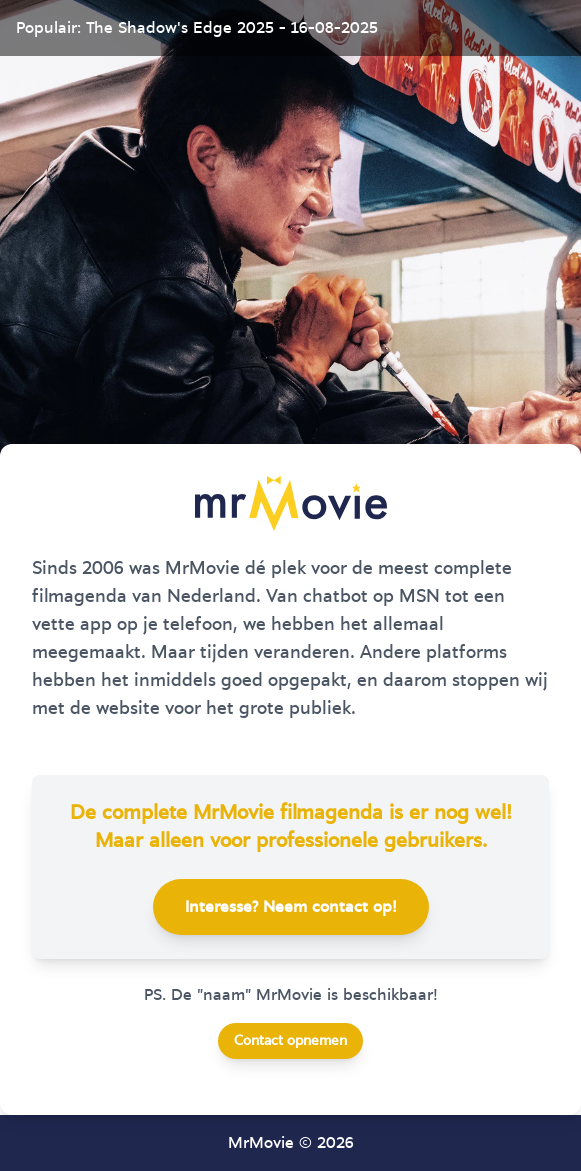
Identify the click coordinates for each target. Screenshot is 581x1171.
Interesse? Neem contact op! (291, 907)
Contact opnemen (290, 1041)
